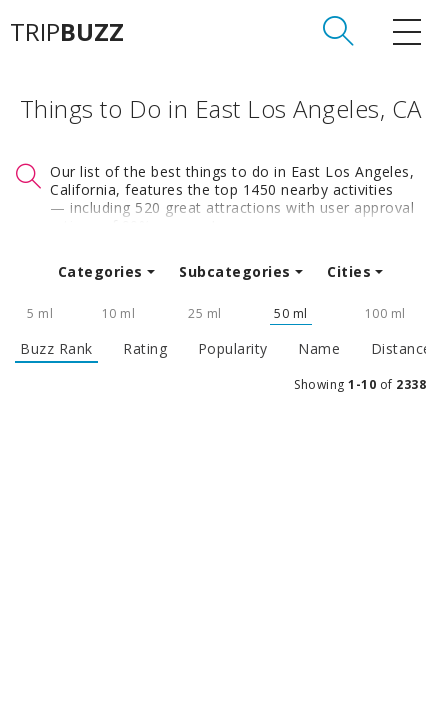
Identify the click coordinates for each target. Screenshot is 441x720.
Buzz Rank (56, 349)
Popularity (233, 349)
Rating (145, 349)
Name (319, 349)
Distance (401, 349)
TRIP (67, 32)
